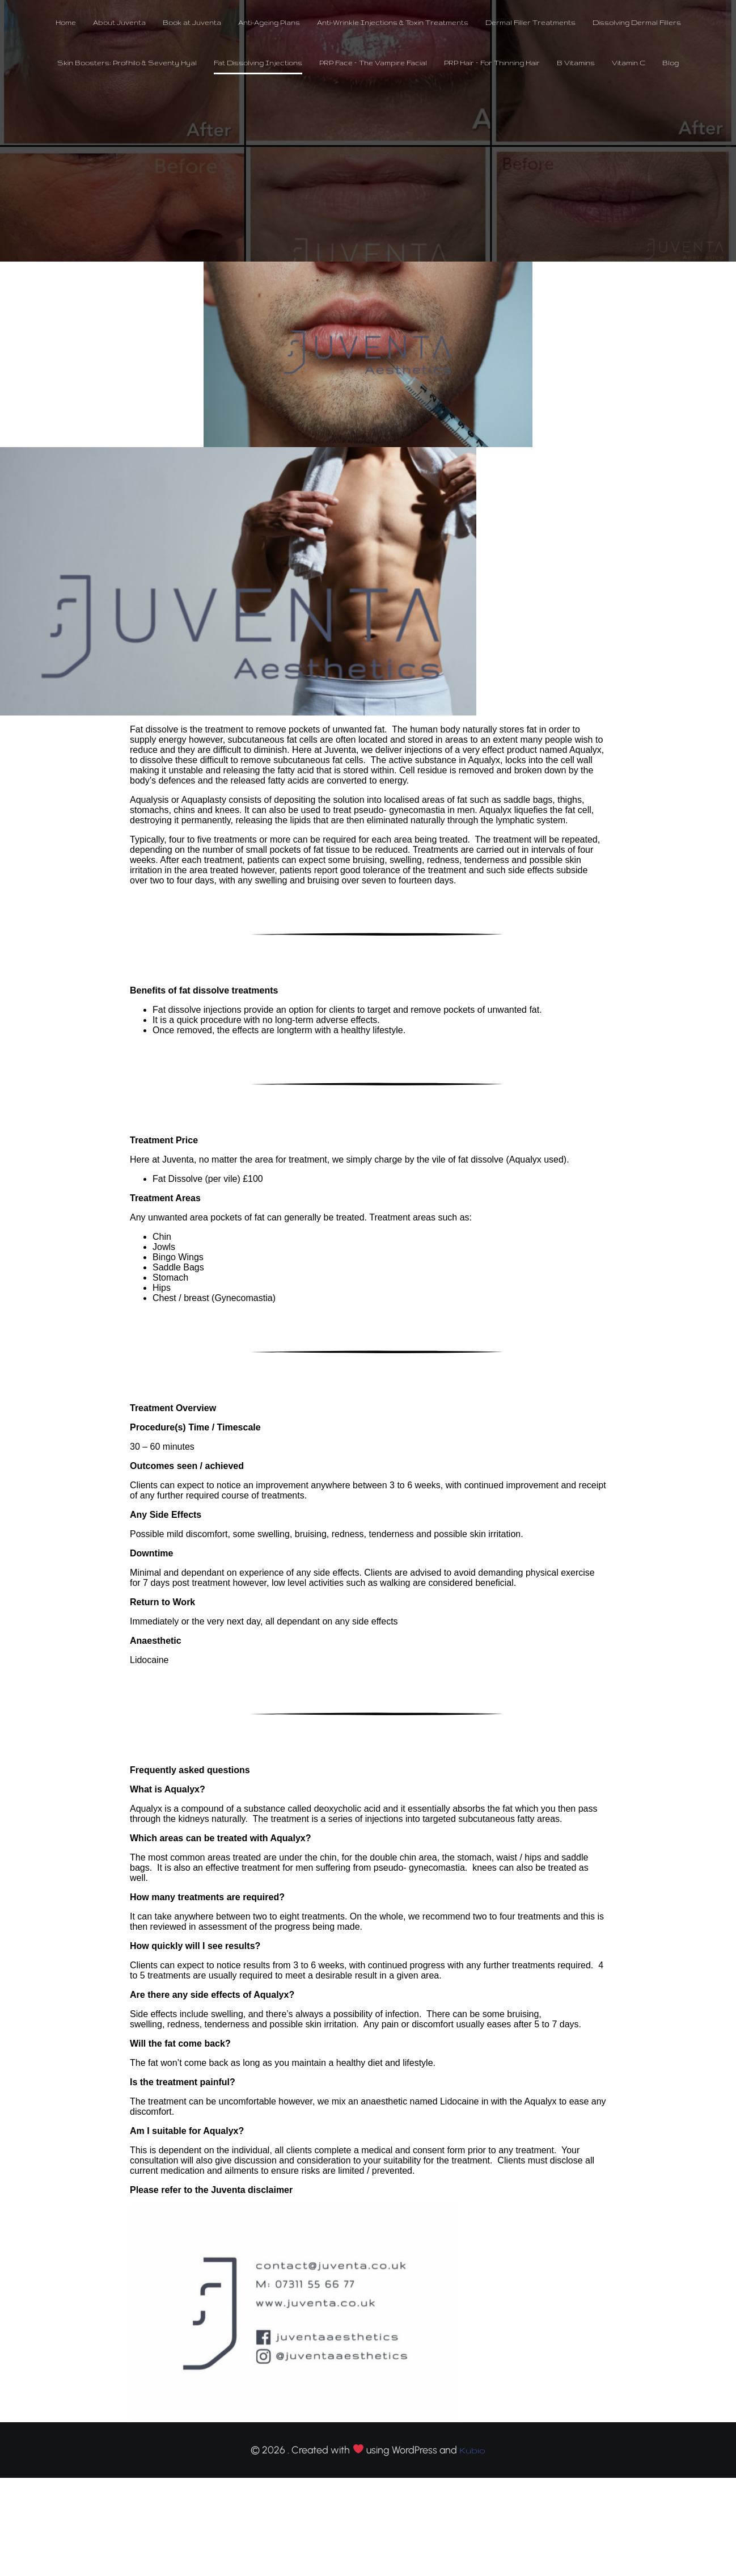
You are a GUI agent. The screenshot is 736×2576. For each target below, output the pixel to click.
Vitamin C (628, 63)
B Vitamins (576, 63)
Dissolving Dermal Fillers (637, 23)
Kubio (472, 2451)
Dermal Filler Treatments (530, 23)
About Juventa (119, 23)
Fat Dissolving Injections (258, 63)
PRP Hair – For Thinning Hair (492, 63)
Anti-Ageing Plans (269, 23)
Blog (670, 63)
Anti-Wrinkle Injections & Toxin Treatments (392, 23)
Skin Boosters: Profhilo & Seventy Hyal (127, 63)
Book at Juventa (192, 23)
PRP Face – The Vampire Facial (373, 63)
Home (66, 23)
